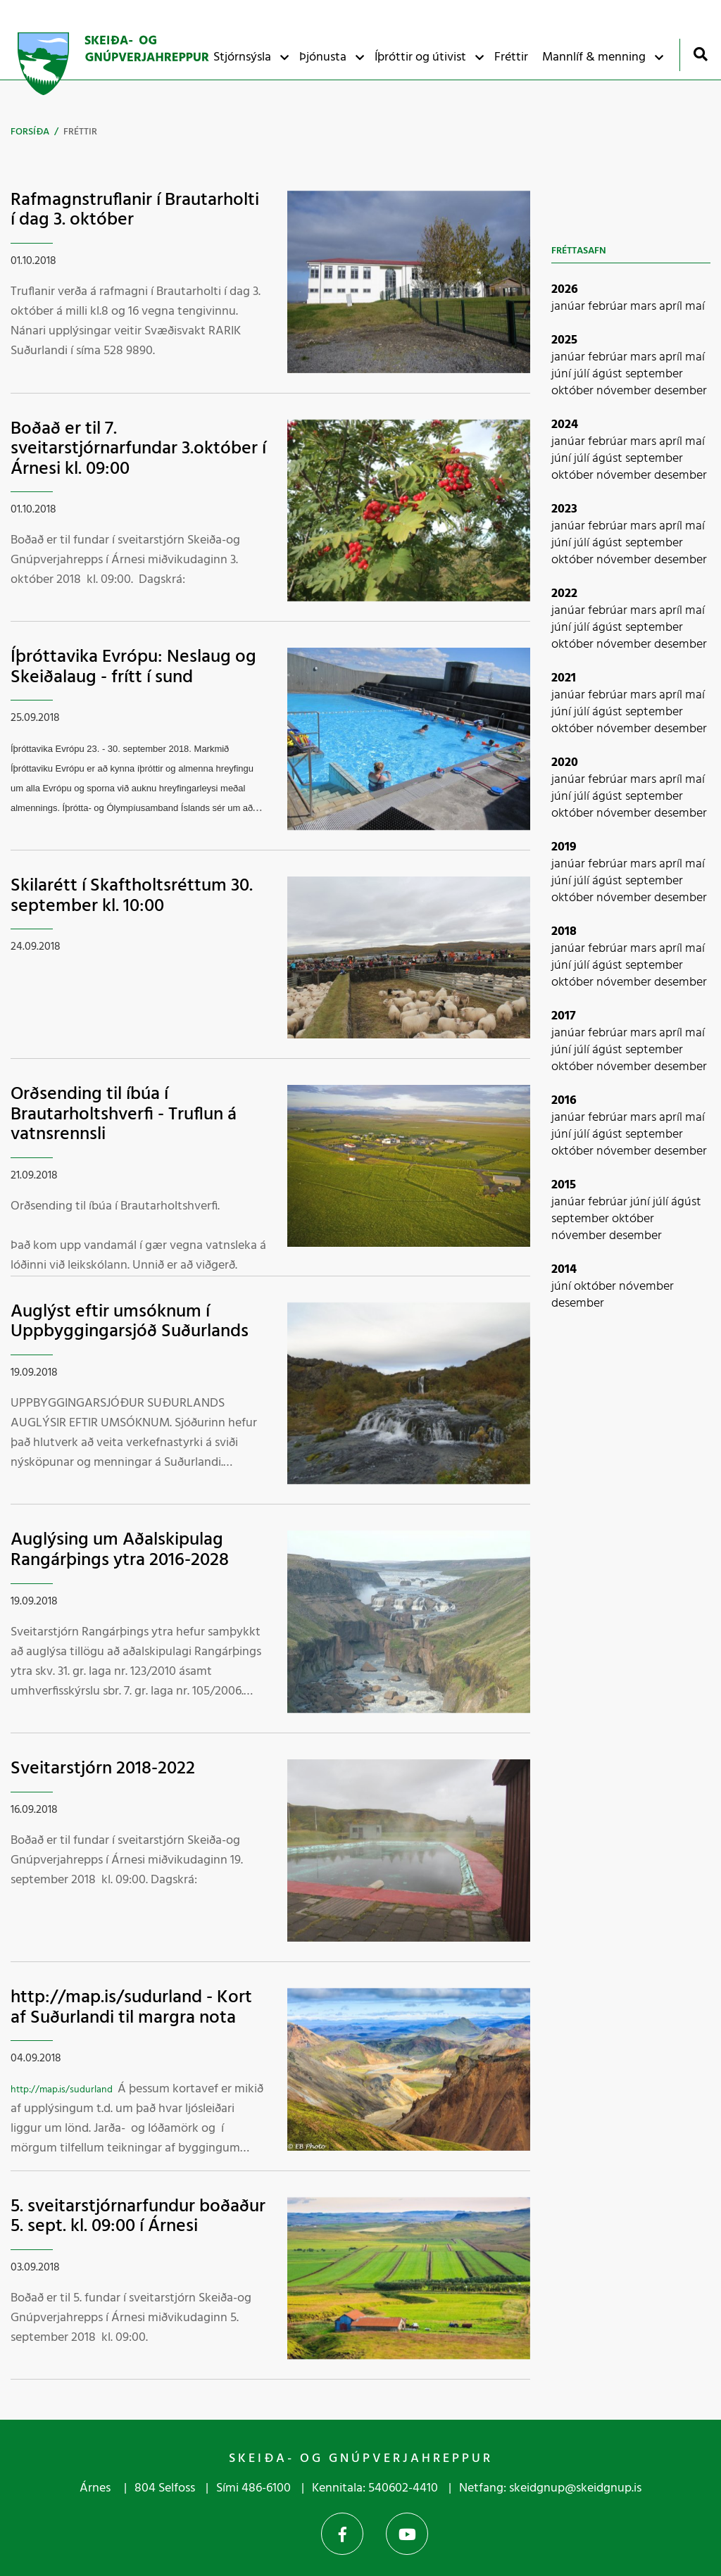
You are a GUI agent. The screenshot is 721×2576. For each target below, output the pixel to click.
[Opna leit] (700, 54)
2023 (564, 509)
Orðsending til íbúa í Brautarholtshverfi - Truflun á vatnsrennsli (124, 1114)
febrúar (609, 306)
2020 (564, 763)
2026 (564, 289)
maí (695, 306)
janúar (569, 306)
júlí (583, 374)
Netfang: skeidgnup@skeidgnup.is (550, 2488)
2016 (564, 1101)
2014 (564, 1269)
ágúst (608, 374)
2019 (564, 847)
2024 (564, 425)
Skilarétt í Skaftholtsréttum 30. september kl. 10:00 (132, 896)
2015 (563, 1185)
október (573, 391)
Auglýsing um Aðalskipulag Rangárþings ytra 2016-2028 (120, 1550)
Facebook (342, 2534)
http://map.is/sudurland (62, 2090)
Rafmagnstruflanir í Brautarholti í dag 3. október (135, 210)
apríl (672, 306)
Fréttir (80, 132)
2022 (564, 594)
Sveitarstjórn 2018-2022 (103, 1768)
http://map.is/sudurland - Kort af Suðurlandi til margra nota (131, 2007)
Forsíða (30, 132)
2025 (564, 340)
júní (562, 374)
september (654, 374)
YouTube (407, 2534)
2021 (563, 678)
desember (680, 391)
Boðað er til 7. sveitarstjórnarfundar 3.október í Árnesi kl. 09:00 (138, 449)
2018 (564, 932)
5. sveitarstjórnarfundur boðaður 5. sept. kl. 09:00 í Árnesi (138, 2217)
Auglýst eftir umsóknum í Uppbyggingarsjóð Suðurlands (130, 1322)
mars (644, 306)
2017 (563, 1016)
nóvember (625, 391)
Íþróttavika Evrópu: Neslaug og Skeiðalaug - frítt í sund (133, 667)
